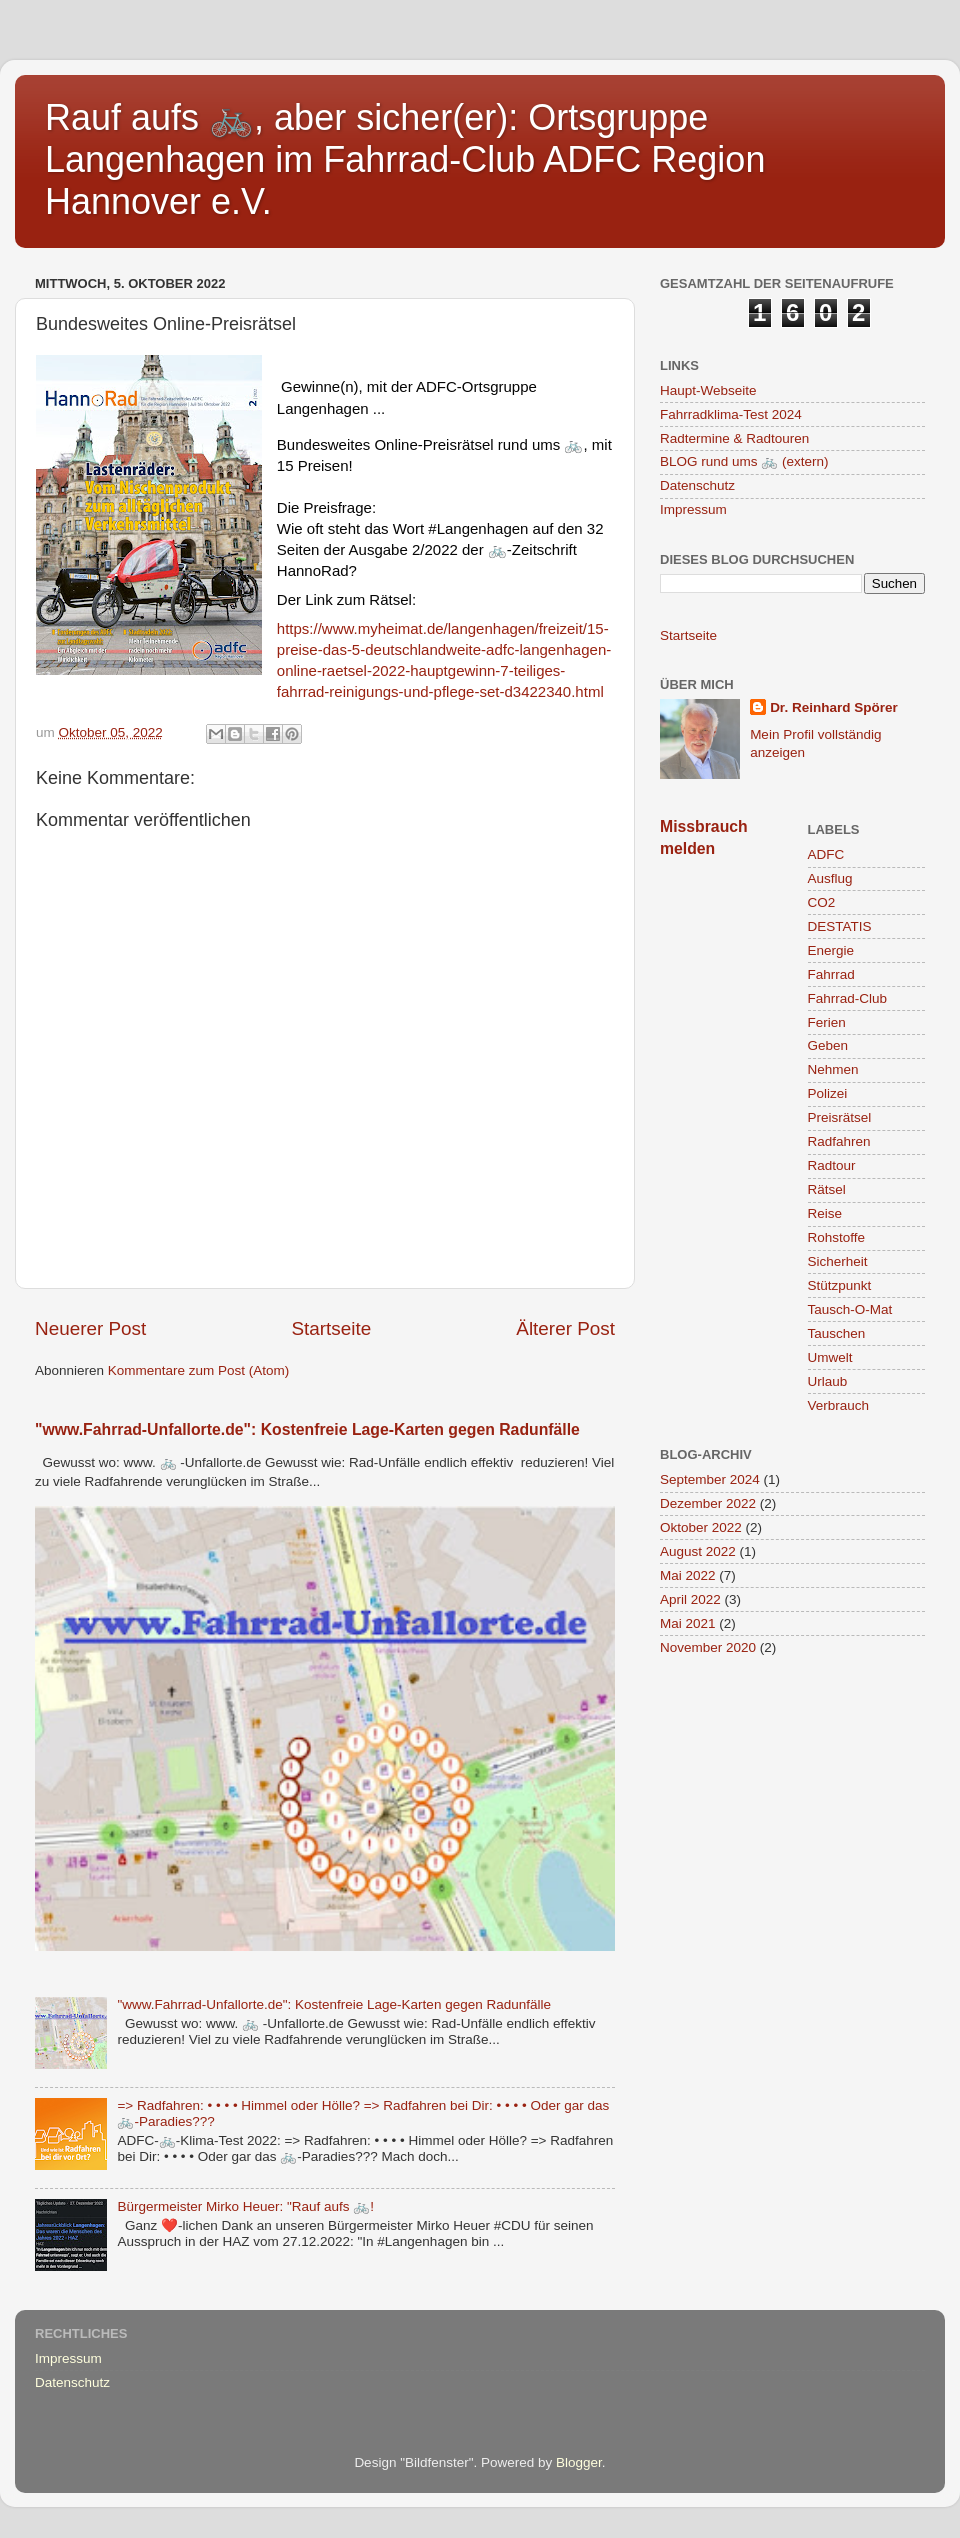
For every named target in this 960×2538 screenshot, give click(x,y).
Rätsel (827, 1189)
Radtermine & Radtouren (734, 438)
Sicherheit (838, 1261)
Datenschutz (697, 485)
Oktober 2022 (701, 1527)
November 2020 (708, 1647)
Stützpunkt (840, 1285)
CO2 (822, 902)
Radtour (832, 1165)
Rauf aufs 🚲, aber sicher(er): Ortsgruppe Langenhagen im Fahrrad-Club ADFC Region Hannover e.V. (405, 159)
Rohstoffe (837, 1237)
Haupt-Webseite (708, 390)
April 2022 (690, 1599)
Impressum (693, 509)
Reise (825, 1213)
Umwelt (830, 1357)
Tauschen (837, 1333)
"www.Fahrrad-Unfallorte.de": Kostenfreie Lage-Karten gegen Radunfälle (307, 1429)
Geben (828, 1045)
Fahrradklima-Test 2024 (731, 414)
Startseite (331, 1328)
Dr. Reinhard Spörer (834, 707)
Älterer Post (565, 1328)
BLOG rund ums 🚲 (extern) (744, 461)
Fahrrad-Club (848, 998)
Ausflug (830, 878)
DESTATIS (840, 926)
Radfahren (839, 1141)
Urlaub (828, 1381)
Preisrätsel (840, 1117)
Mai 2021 (688, 1623)
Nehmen (833, 1069)
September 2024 (710, 1479)
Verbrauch (839, 1405)
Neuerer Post (90, 1328)
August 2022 (698, 1551)
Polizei (828, 1093)
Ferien (827, 1022)
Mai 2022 (688, 1575)
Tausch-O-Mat (850, 1309)
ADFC (826, 854)
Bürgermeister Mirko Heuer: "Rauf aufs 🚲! (245, 2206)
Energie (831, 950)
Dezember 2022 (708, 1503)
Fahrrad (831, 974)
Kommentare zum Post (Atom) (199, 1370)
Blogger (579, 2462)
